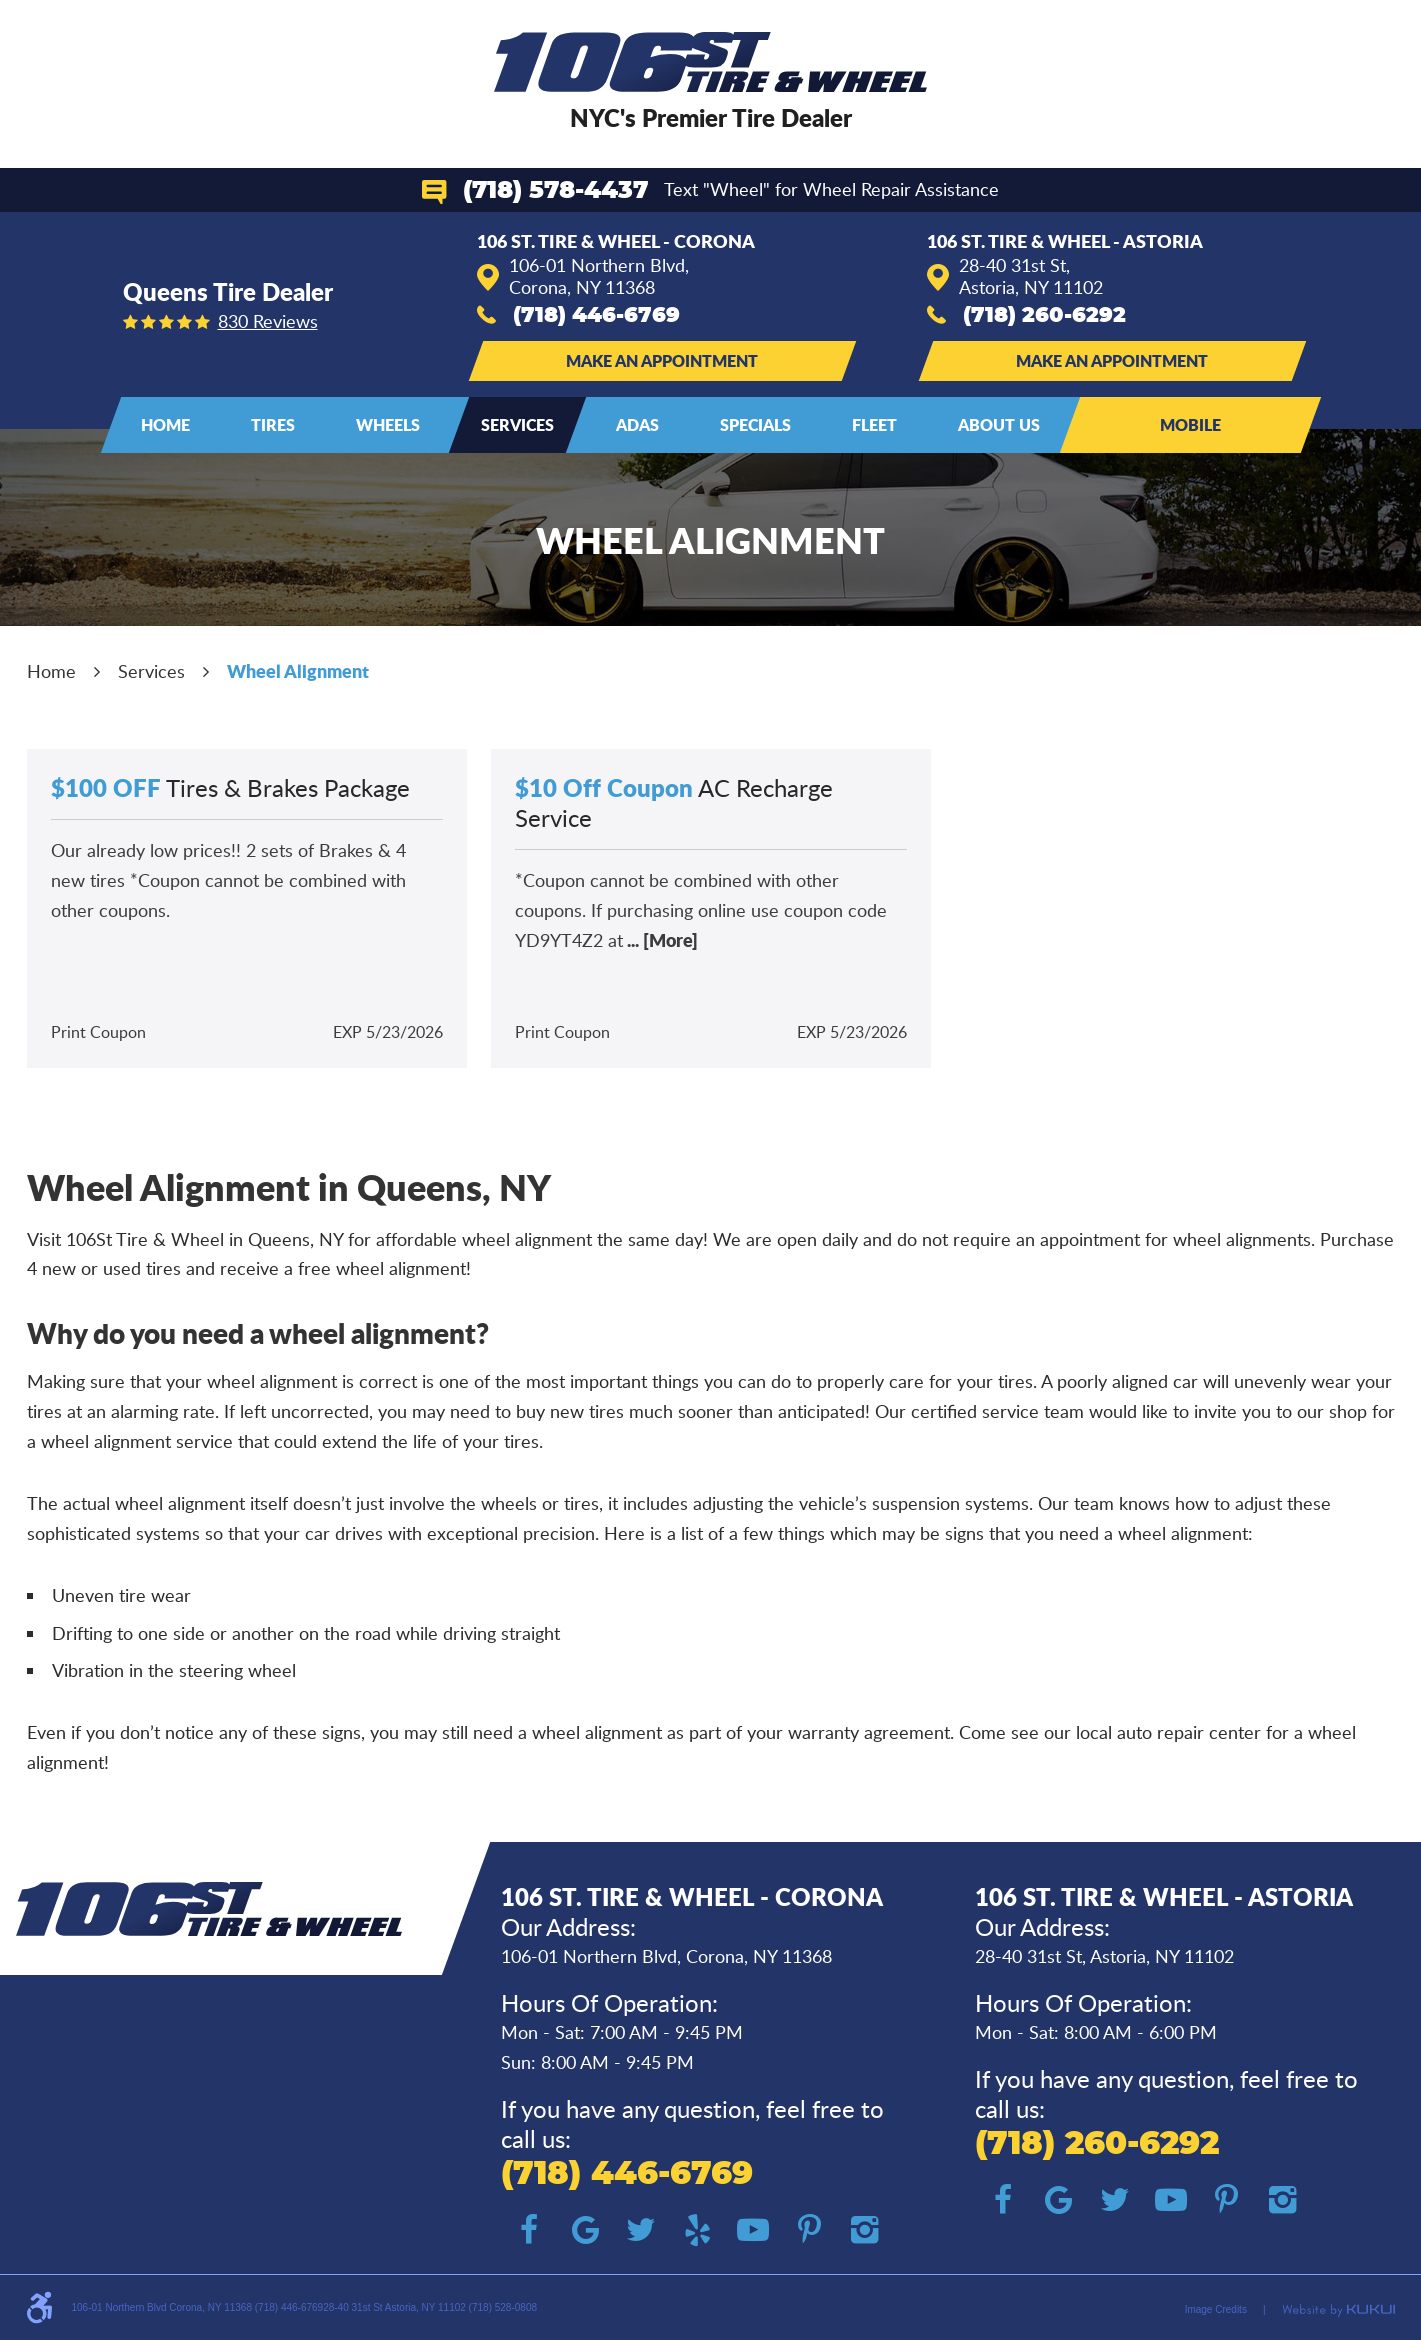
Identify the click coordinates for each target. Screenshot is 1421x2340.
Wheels (388, 424)
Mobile (1190, 424)
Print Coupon (98, 1032)
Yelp (697, 2230)
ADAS (637, 424)
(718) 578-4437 (555, 191)
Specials (755, 424)
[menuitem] (165, 425)
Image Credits (1216, 2309)
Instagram (865, 2230)
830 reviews (268, 321)
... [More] (660, 940)
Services (517, 424)
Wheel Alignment (298, 671)
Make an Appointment (662, 360)
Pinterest (809, 2230)
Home (165, 424)
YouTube (753, 2230)
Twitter (641, 2230)
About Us (999, 424)
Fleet (874, 424)
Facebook (529, 2230)
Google (585, 2230)
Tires (273, 424)
